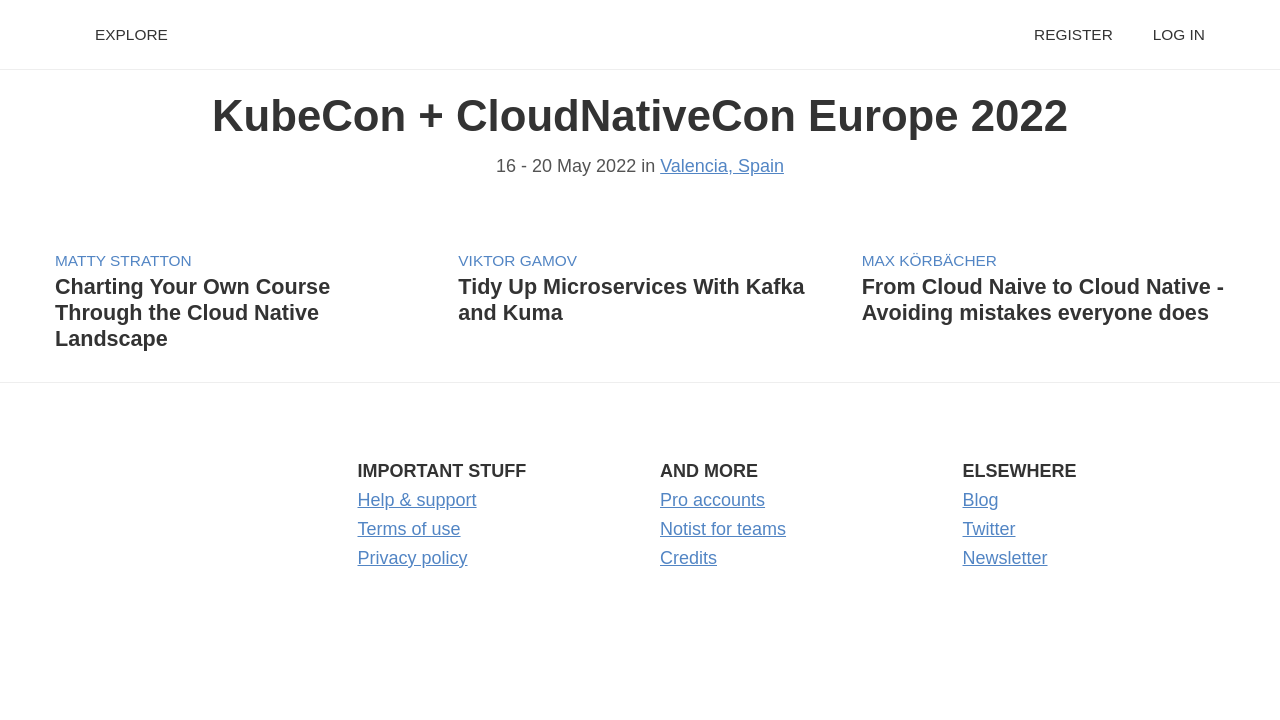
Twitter (989, 529)
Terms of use (409, 529)
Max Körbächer (929, 260)
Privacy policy (413, 558)
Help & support (417, 500)
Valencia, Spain (722, 166)
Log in (1179, 34)
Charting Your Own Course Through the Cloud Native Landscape (192, 312)
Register (1073, 34)
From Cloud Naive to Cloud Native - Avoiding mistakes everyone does (1043, 299)
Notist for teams (723, 529)
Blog (981, 500)
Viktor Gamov (517, 260)
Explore (131, 34)
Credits (688, 558)
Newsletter (1005, 558)
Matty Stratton (123, 260)
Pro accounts (712, 500)
